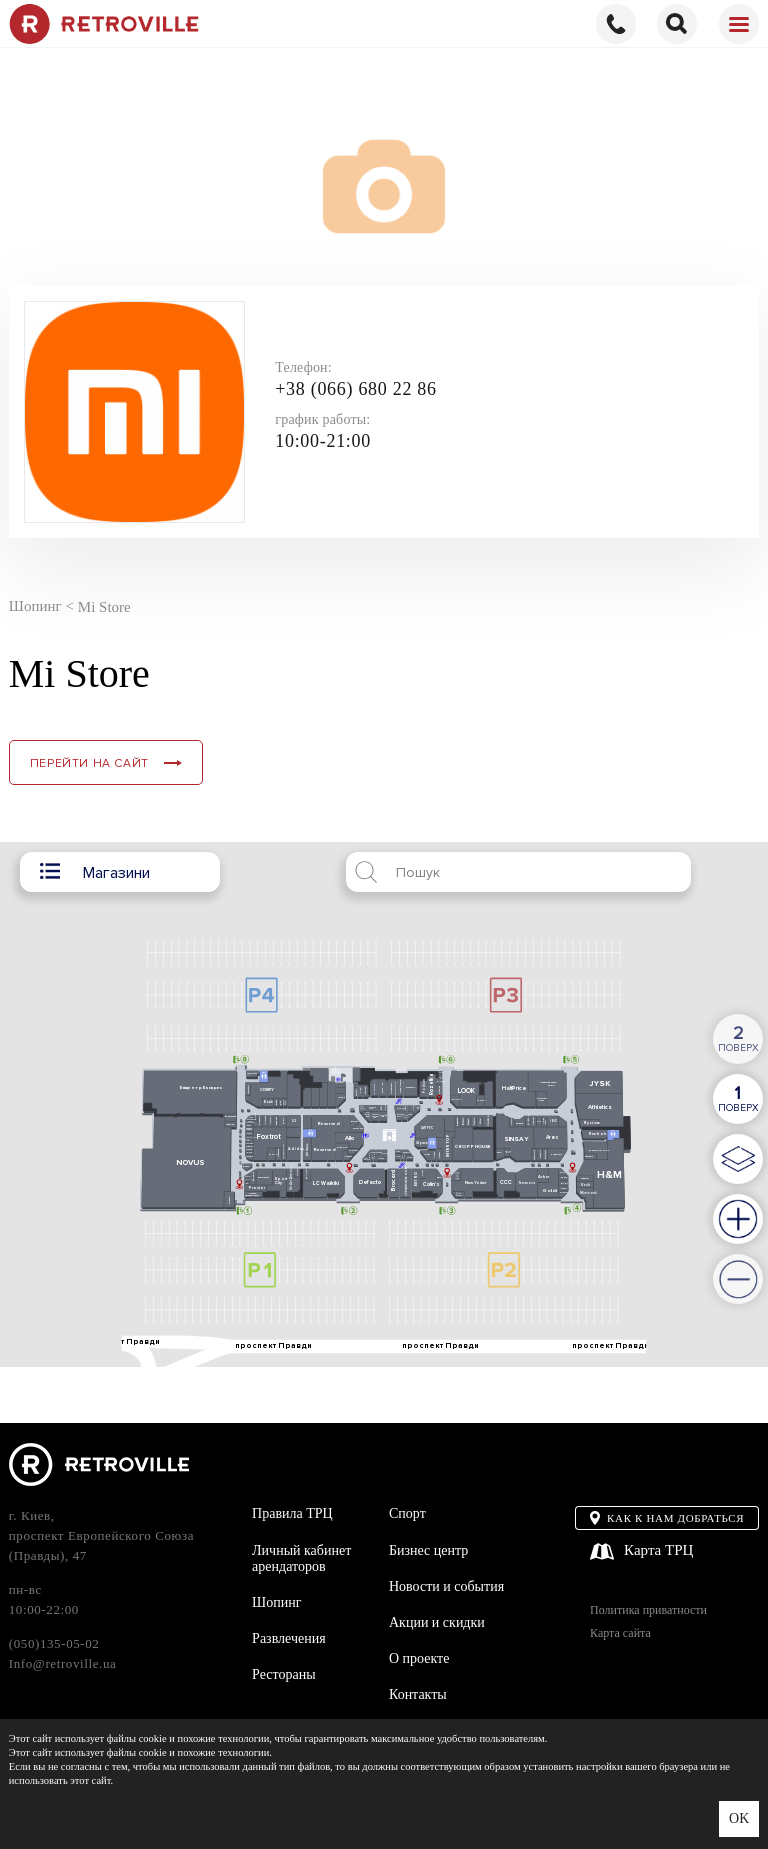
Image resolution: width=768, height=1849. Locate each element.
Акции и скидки (437, 1622)
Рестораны (283, 1674)
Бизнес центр (428, 1550)
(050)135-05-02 (54, 1643)
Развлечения (289, 1638)
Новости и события (446, 1586)
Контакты (418, 1694)
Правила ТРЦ (292, 1513)
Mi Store (104, 606)
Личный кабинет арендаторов (301, 1558)
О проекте (419, 1658)
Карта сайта (620, 1633)
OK (739, 1818)
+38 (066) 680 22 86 (355, 389)
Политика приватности (648, 1610)
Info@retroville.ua (63, 1663)
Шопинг (276, 1602)
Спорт (407, 1513)
